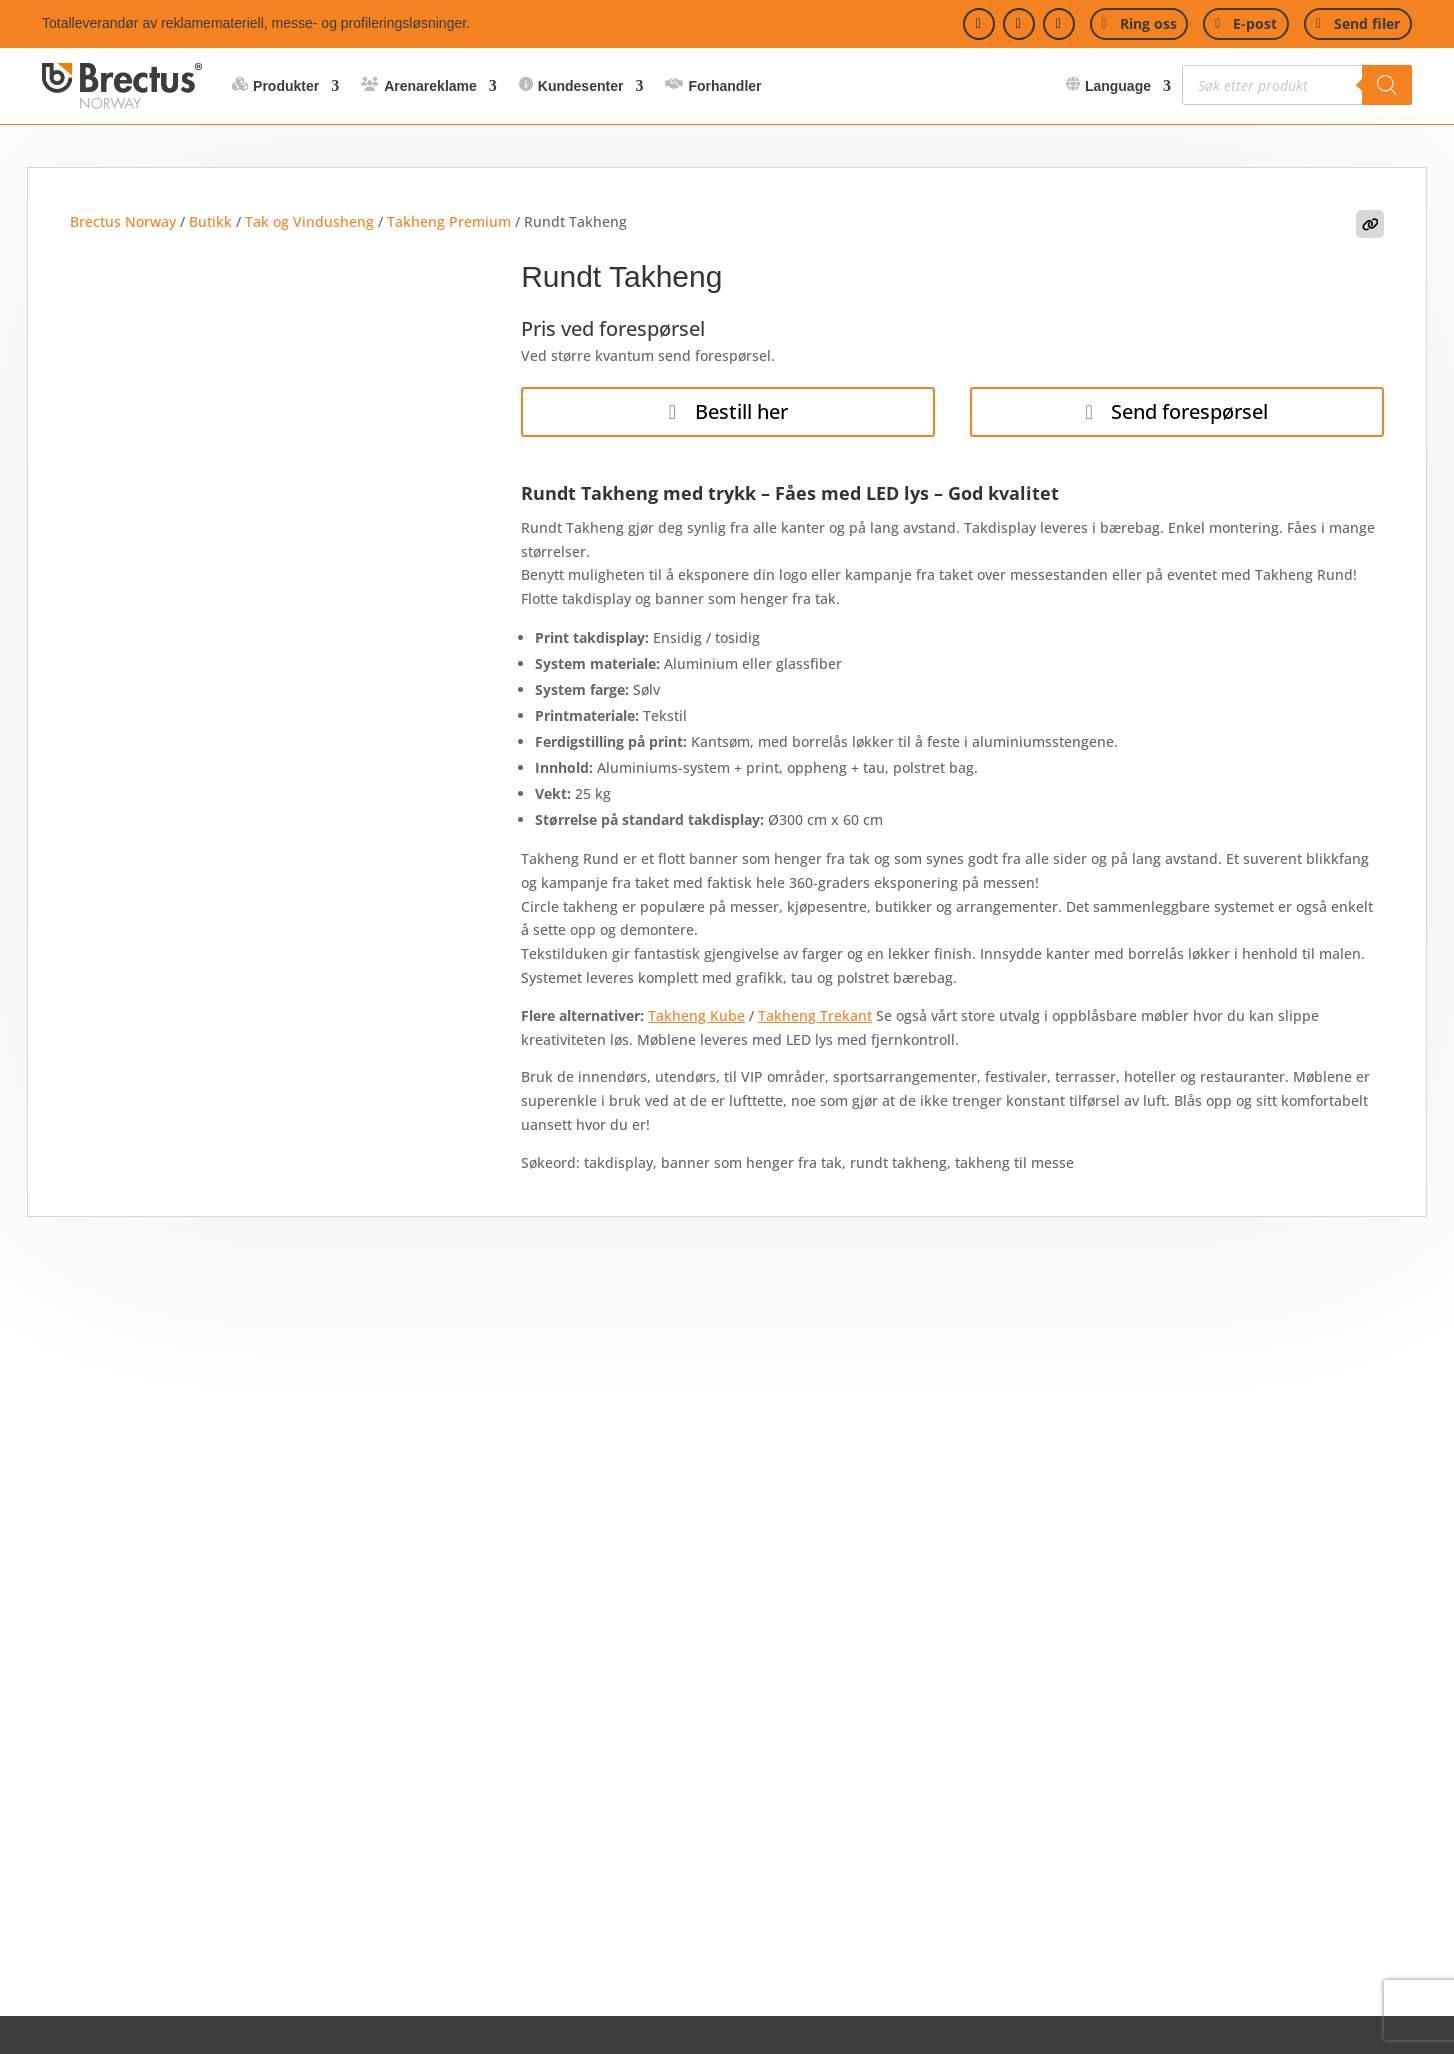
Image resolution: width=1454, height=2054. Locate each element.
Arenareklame (430, 86)
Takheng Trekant (815, 1015)
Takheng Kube (696, 1015)
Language (1118, 86)
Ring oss (1148, 23)
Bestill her (741, 411)
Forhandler (724, 86)
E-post (1255, 23)
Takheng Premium (449, 221)
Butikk (210, 221)
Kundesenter (581, 86)
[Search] (1387, 85)
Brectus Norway (123, 221)
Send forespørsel (1189, 411)
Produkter (286, 86)
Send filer (1367, 23)
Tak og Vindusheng (309, 221)
